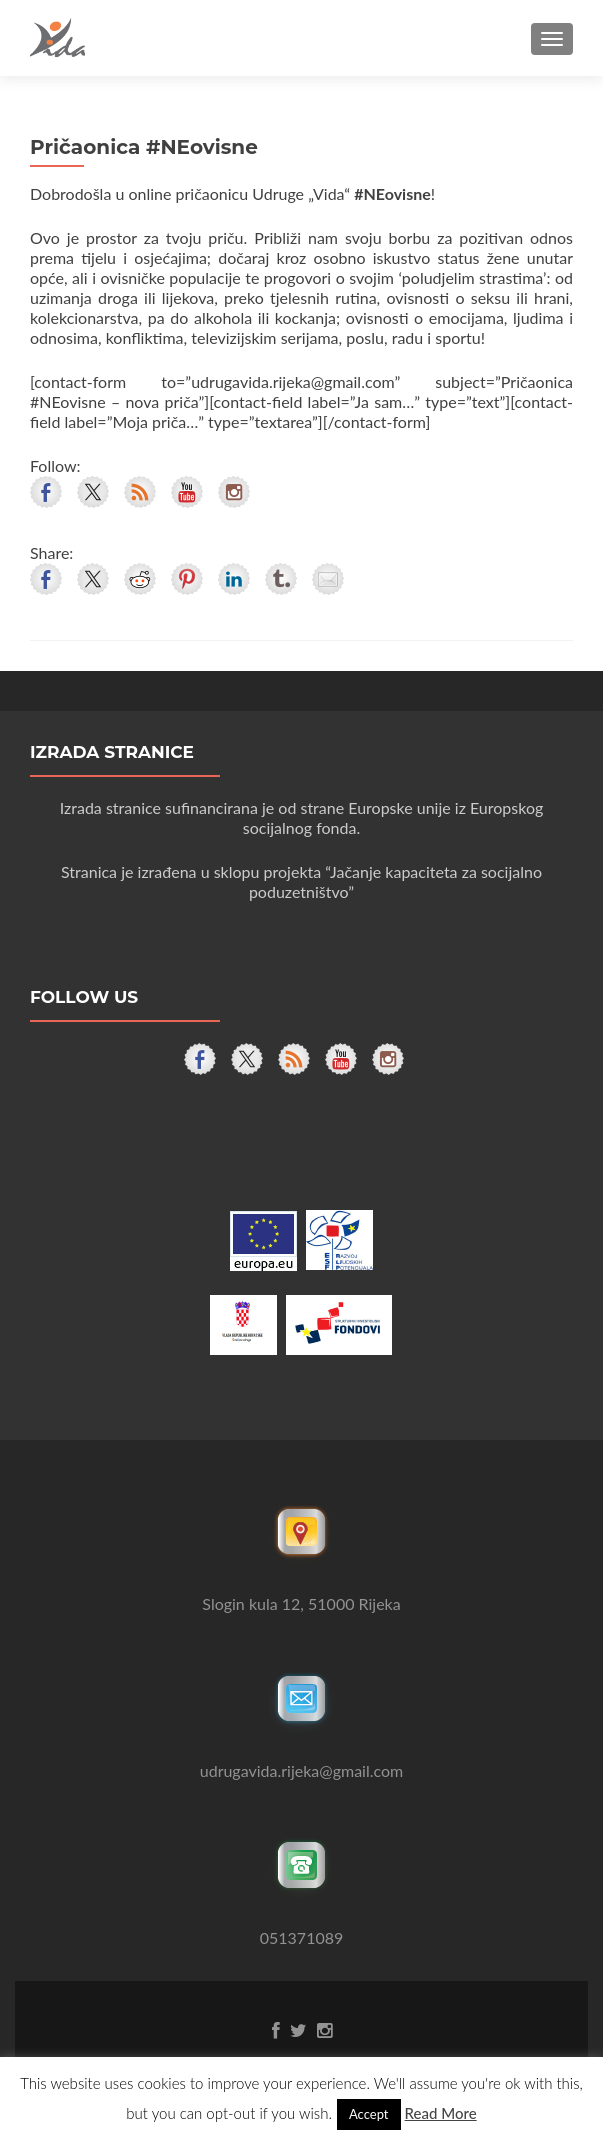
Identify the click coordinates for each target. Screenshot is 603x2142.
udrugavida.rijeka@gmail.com (301, 1770)
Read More (441, 2113)
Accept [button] (369, 2114)
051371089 (302, 1937)
